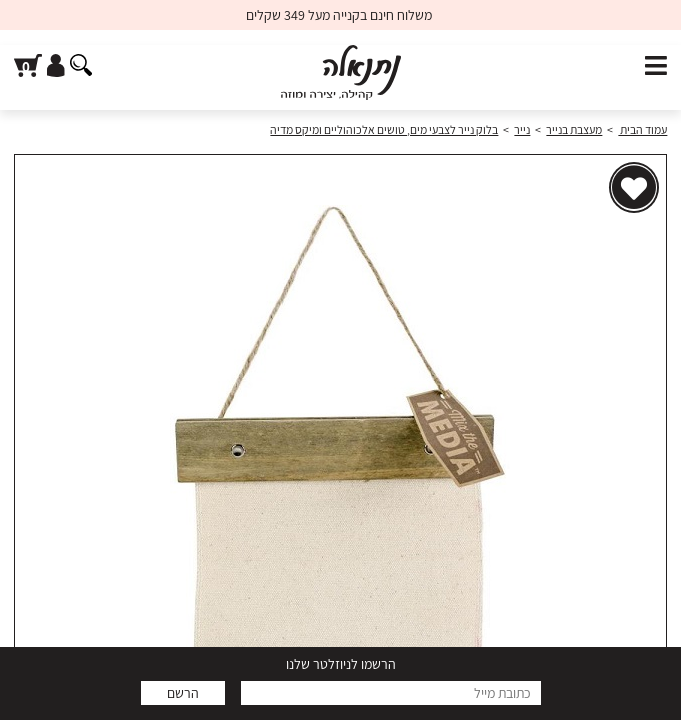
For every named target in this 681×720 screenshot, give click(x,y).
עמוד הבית (642, 129)
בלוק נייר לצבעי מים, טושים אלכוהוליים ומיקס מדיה (384, 129)
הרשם (183, 693)
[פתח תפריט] (656, 66)
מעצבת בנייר (574, 129)
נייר (522, 129)
